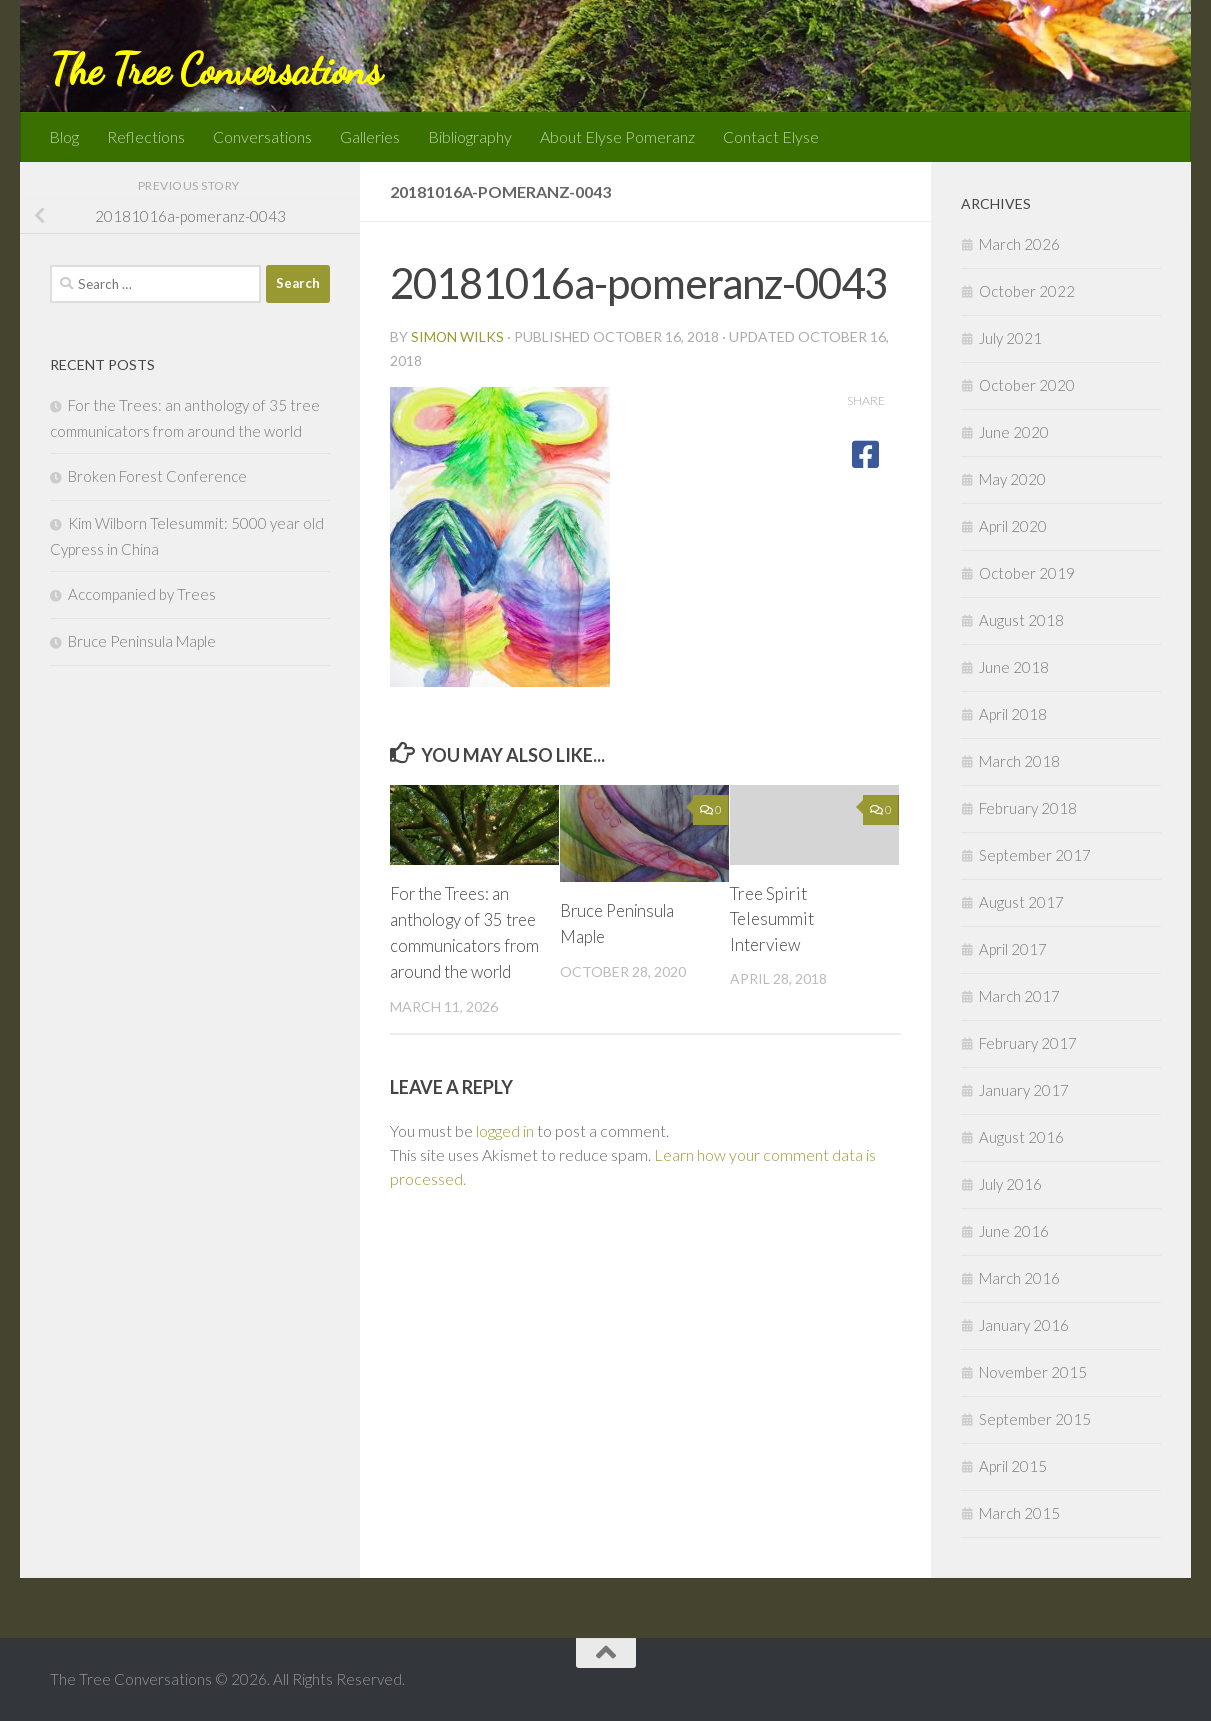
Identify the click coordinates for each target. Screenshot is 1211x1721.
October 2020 (1027, 385)
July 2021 (1010, 338)
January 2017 (1024, 1090)
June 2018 (1014, 667)
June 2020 (1014, 432)
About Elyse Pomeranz (617, 136)
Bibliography (470, 136)
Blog (64, 136)
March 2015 (1019, 1513)
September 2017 (1035, 855)
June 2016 (1014, 1231)
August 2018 (1021, 620)
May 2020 (1012, 479)
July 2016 (1010, 1184)
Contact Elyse (771, 136)
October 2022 (1027, 291)
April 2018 (1013, 714)
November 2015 (1033, 1372)
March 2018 (1019, 761)
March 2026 (1019, 244)
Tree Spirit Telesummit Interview (772, 919)
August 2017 (1021, 902)
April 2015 (1013, 1466)
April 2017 (1013, 949)
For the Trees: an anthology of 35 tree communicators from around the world (464, 944)
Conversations (262, 136)
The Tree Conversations (215, 69)
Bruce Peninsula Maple (142, 641)
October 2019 (1027, 573)
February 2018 (1028, 808)
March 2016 (1019, 1278)
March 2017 (1019, 996)
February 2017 (1028, 1043)
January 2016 (1024, 1325)
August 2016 (1021, 1137)
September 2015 (1035, 1419)
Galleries (370, 136)
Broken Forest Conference (157, 476)
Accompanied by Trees (142, 594)
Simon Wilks (458, 336)
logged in (505, 1153)
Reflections (146, 136)
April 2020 (1013, 526)
